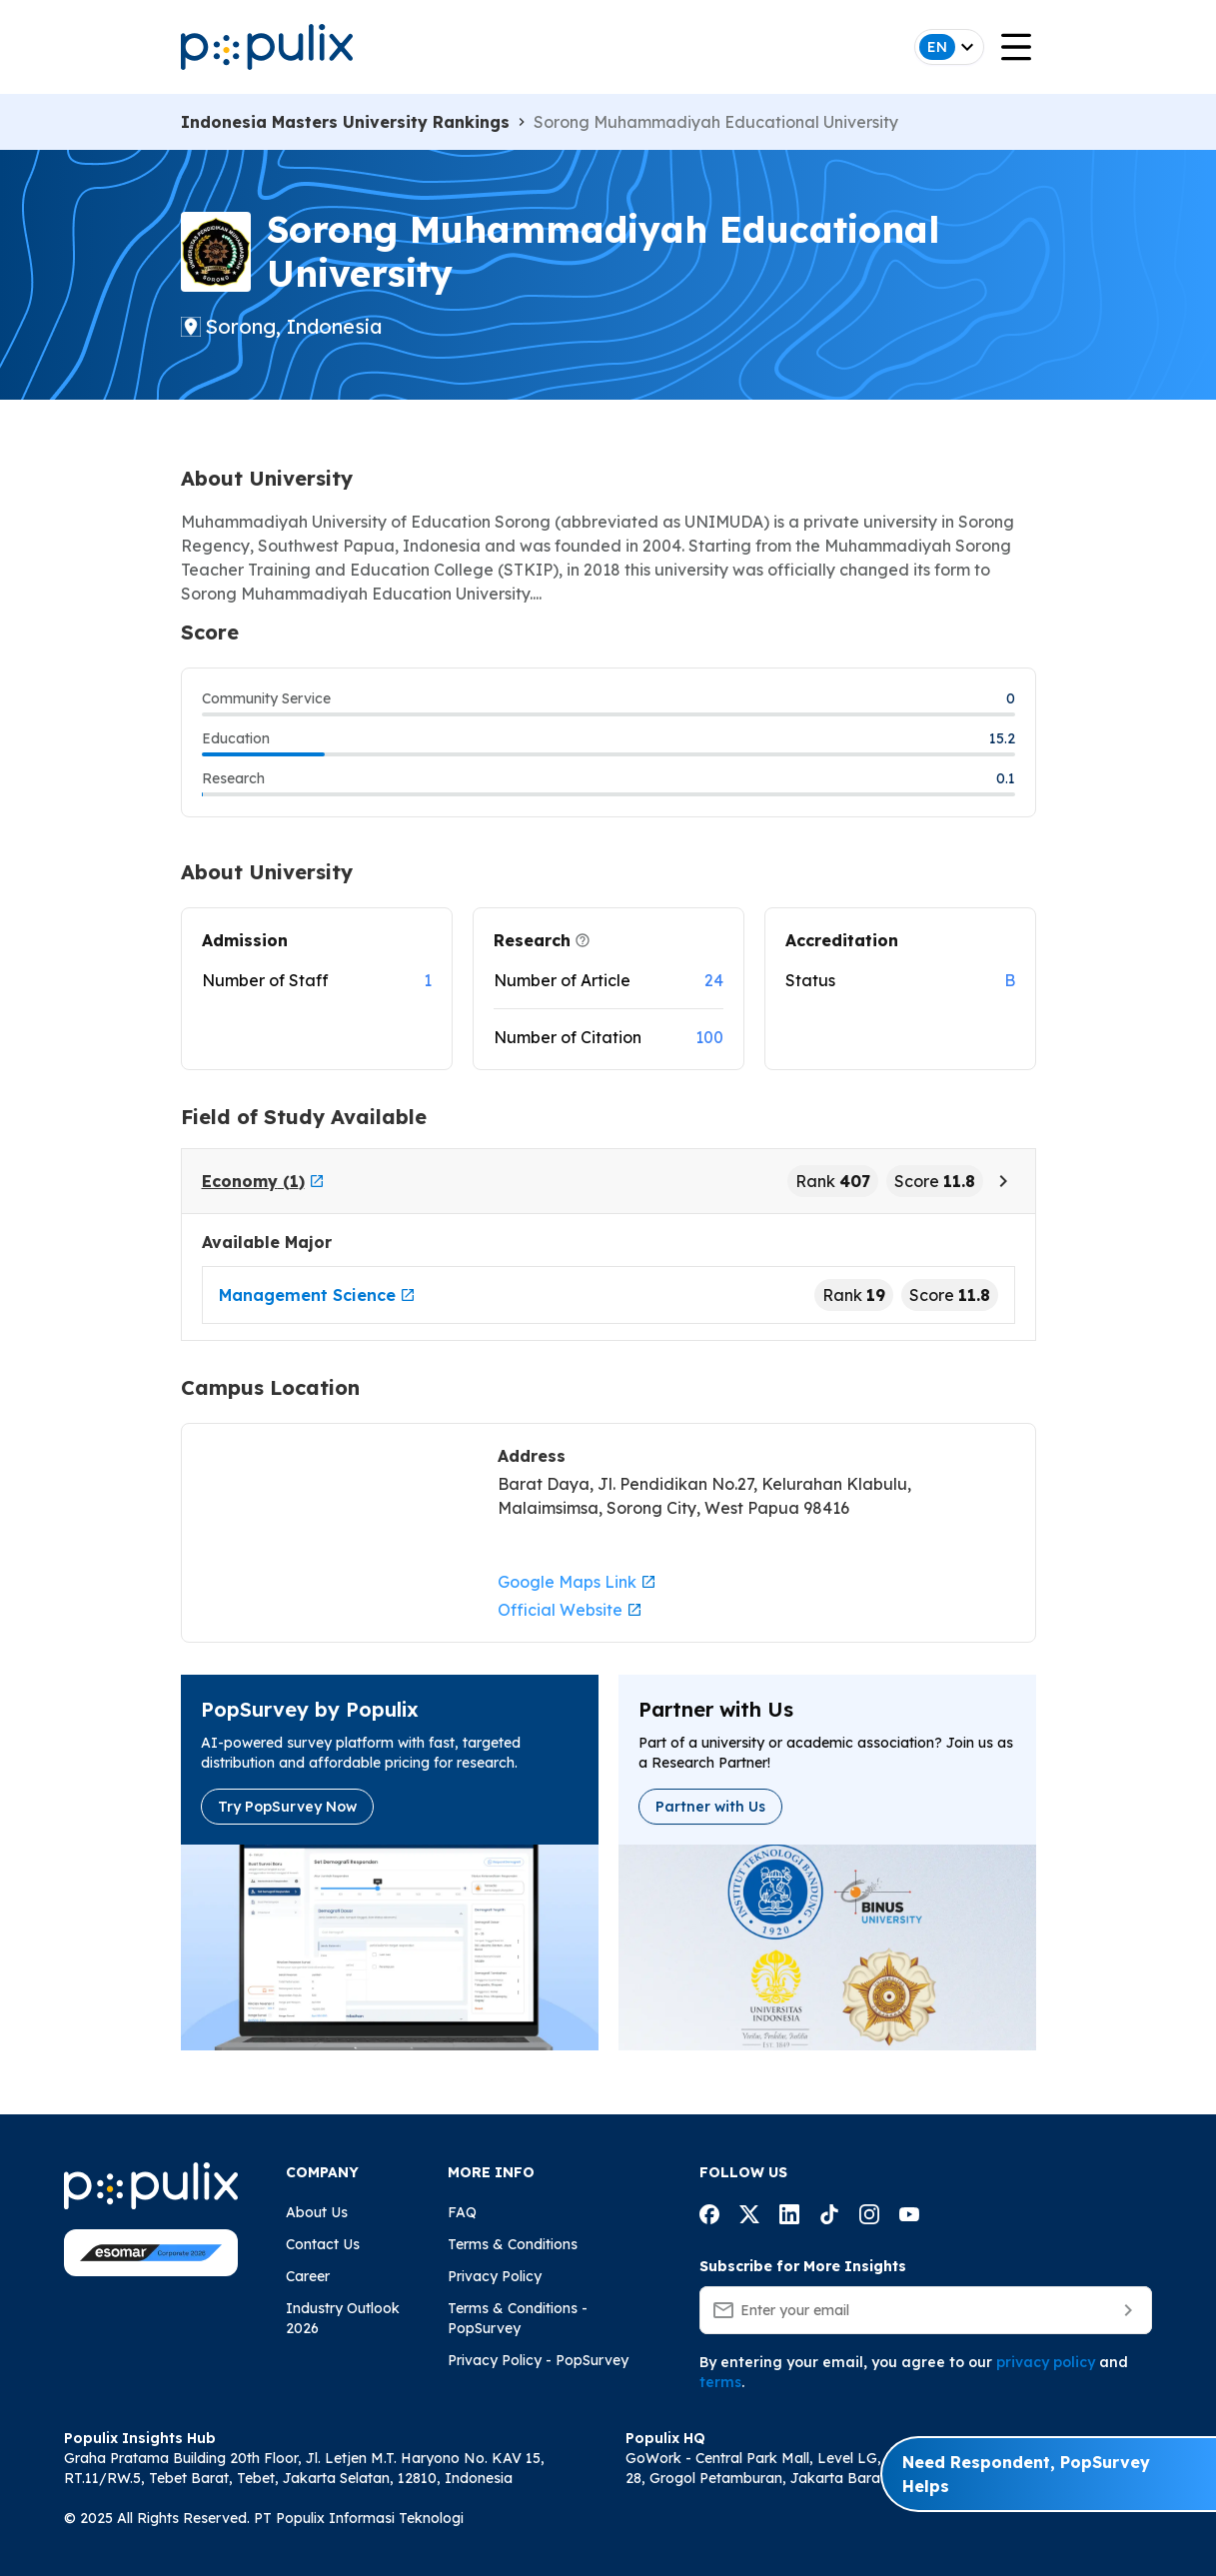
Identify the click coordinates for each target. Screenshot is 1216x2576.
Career (308, 2276)
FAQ (462, 2212)
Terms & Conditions (513, 2244)
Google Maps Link (577, 1582)
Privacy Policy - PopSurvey (538, 2360)
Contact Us (323, 2244)
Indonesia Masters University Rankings (345, 122)
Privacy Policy (495, 2276)
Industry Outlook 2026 (343, 2318)
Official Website (570, 1610)
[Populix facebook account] (709, 2217)
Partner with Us (710, 1807)
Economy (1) (263, 1181)
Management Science (317, 1295)
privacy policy (1045, 2362)
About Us (317, 2212)
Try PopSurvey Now (287, 1807)
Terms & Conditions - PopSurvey (518, 2318)
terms (720, 2382)
